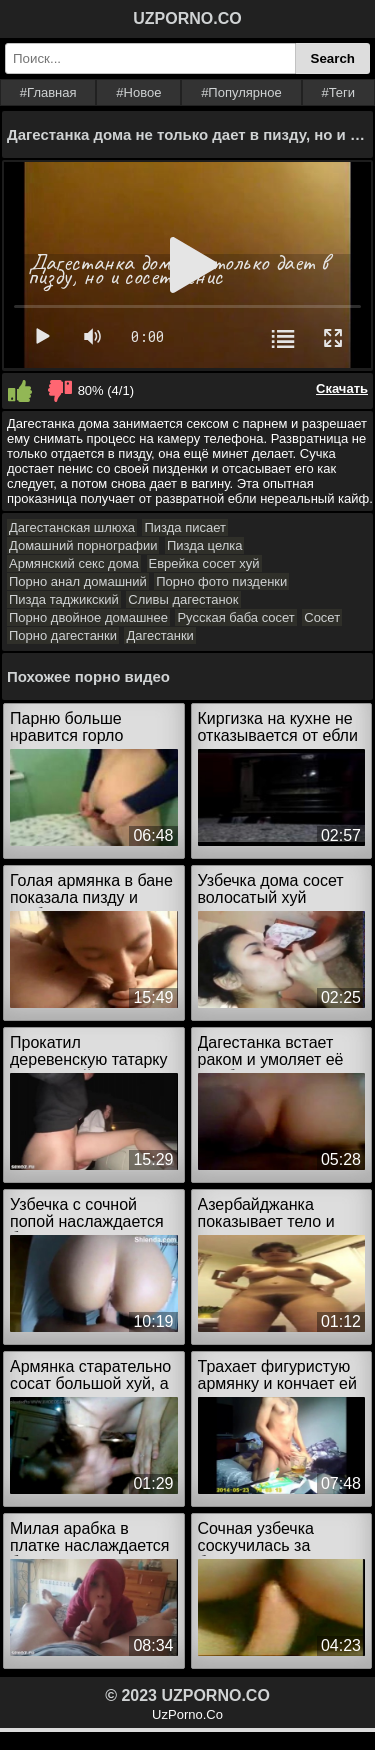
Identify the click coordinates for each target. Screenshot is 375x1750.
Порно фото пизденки (221, 581)
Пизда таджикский (64, 599)
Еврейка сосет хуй (204, 563)
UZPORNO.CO (187, 18)
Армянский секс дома (74, 563)
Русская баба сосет (235, 617)
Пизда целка (205, 545)
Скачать (342, 388)
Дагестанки (159, 635)
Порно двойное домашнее (88, 617)
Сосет (322, 617)
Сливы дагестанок (183, 599)
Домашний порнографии (83, 545)
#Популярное (241, 92)
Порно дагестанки (63, 635)
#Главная (48, 92)
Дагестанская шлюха (72, 527)
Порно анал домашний (78, 581)
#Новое (138, 92)
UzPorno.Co (187, 1714)
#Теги (338, 92)
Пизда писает (185, 527)
